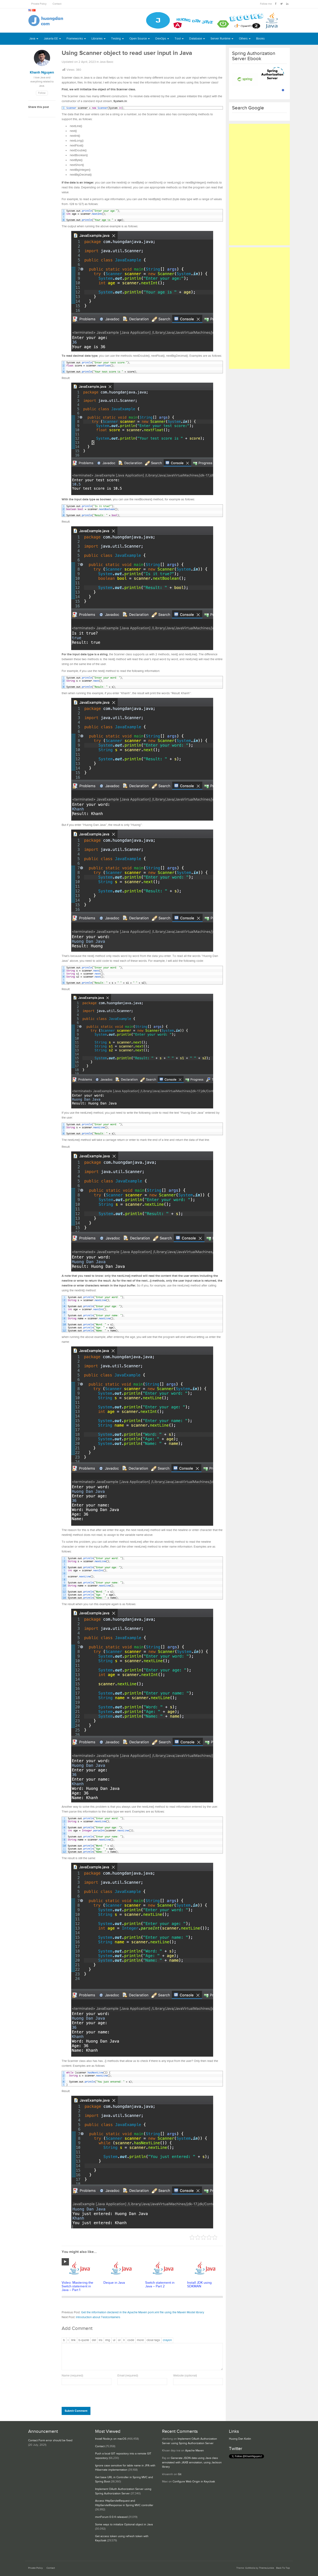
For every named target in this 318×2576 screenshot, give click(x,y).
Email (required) (127, 2375)
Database (195, 38)
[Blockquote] (83, 2340)
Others (243, 38)
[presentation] (89, 2397)
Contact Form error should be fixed (50, 2440)
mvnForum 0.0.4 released (111, 2517)
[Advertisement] (259, 184)
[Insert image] (108, 2340)
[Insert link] (73, 2340)
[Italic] (68, 2340)
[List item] (124, 2340)
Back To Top (283, 2568)
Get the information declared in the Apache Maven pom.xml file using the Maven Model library (142, 2312)
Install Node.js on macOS (110, 2438)
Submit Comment (76, 2411)
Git (179, 2474)
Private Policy (38, 3)
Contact (57, 3)
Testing (116, 38)
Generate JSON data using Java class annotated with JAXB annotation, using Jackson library (192, 2462)
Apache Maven (194, 2450)
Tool (178, 38)
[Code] (130, 2340)
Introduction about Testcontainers (98, 2317)
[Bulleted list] (114, 2340)
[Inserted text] (100, 2340)
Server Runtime (220, 38)
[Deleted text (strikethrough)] (93, 2340)
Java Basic (106, 62)
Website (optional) (185, 2375)
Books (260, 38)
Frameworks (75, 38)
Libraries (97, 38)
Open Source (138, 38)
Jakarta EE (51, 38)
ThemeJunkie (266, 2568)
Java (32, 38)
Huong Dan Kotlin (240, 2438)
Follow (42, 93)
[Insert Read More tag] (140, 2340)
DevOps (160, 38)
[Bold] (64, 2340)
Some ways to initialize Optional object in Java (124, 2524)
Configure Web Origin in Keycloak (194, 2481)
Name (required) (72, 2375)
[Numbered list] (119, 2340)
